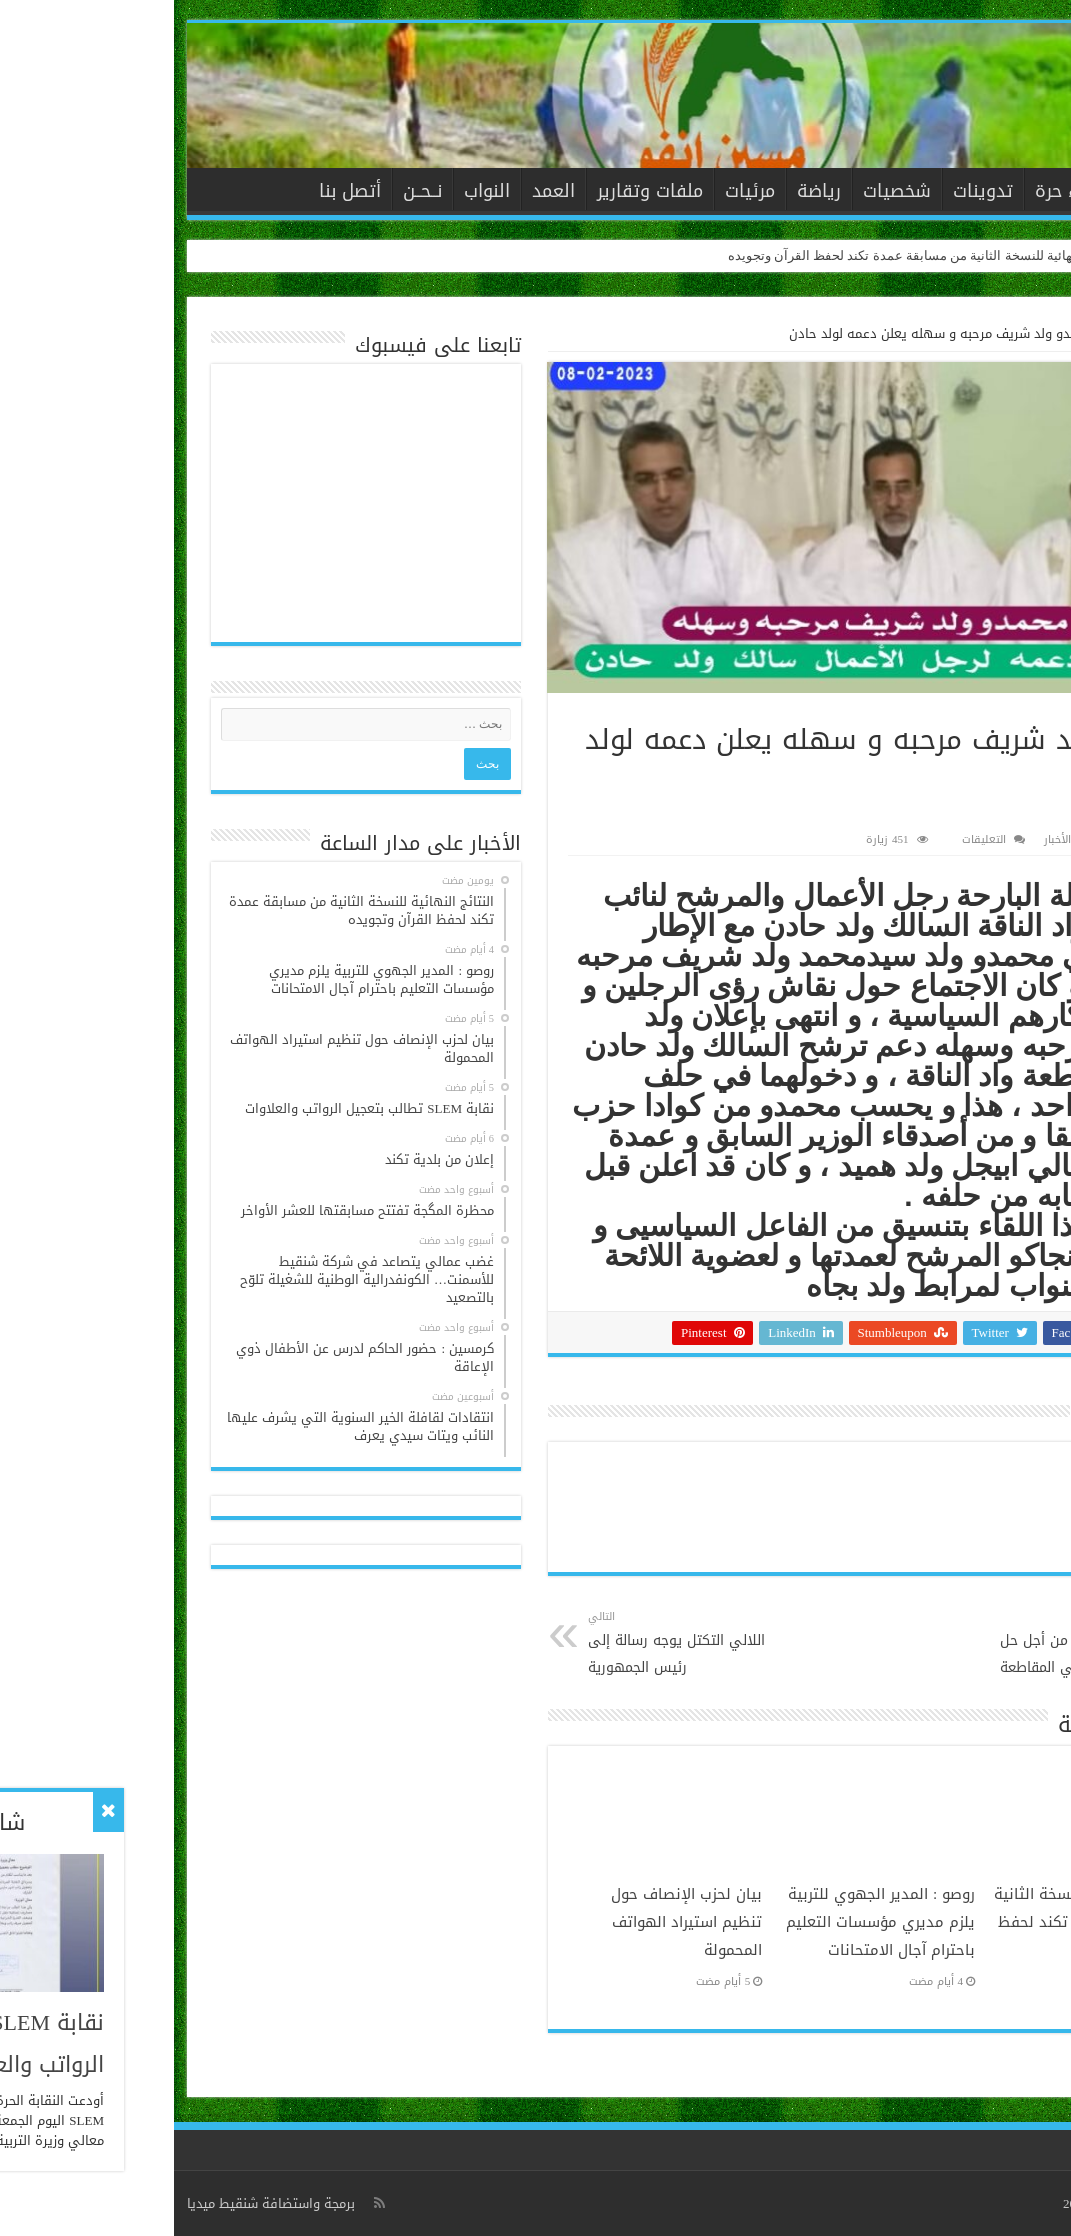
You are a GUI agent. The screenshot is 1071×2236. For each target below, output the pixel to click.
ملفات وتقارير (476, 191)
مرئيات (576, 191)
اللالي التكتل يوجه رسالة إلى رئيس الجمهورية (516, 1643)
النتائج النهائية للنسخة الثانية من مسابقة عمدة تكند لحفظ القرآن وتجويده (750, 255)
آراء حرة (890, 191)
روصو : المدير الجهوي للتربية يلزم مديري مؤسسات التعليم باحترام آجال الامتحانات (706, 1922)
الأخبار (963, 191)
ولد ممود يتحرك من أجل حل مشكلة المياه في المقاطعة (891, 1643)
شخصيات (723, 191)
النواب (313, 191)
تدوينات (809, 191)
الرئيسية (1022, 189)
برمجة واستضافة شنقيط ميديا (97, 2203)
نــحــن (248, 191)
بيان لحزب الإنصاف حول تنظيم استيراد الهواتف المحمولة (512, 1922)
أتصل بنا (176, 191)
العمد (379, 191)
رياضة (645, 191)
